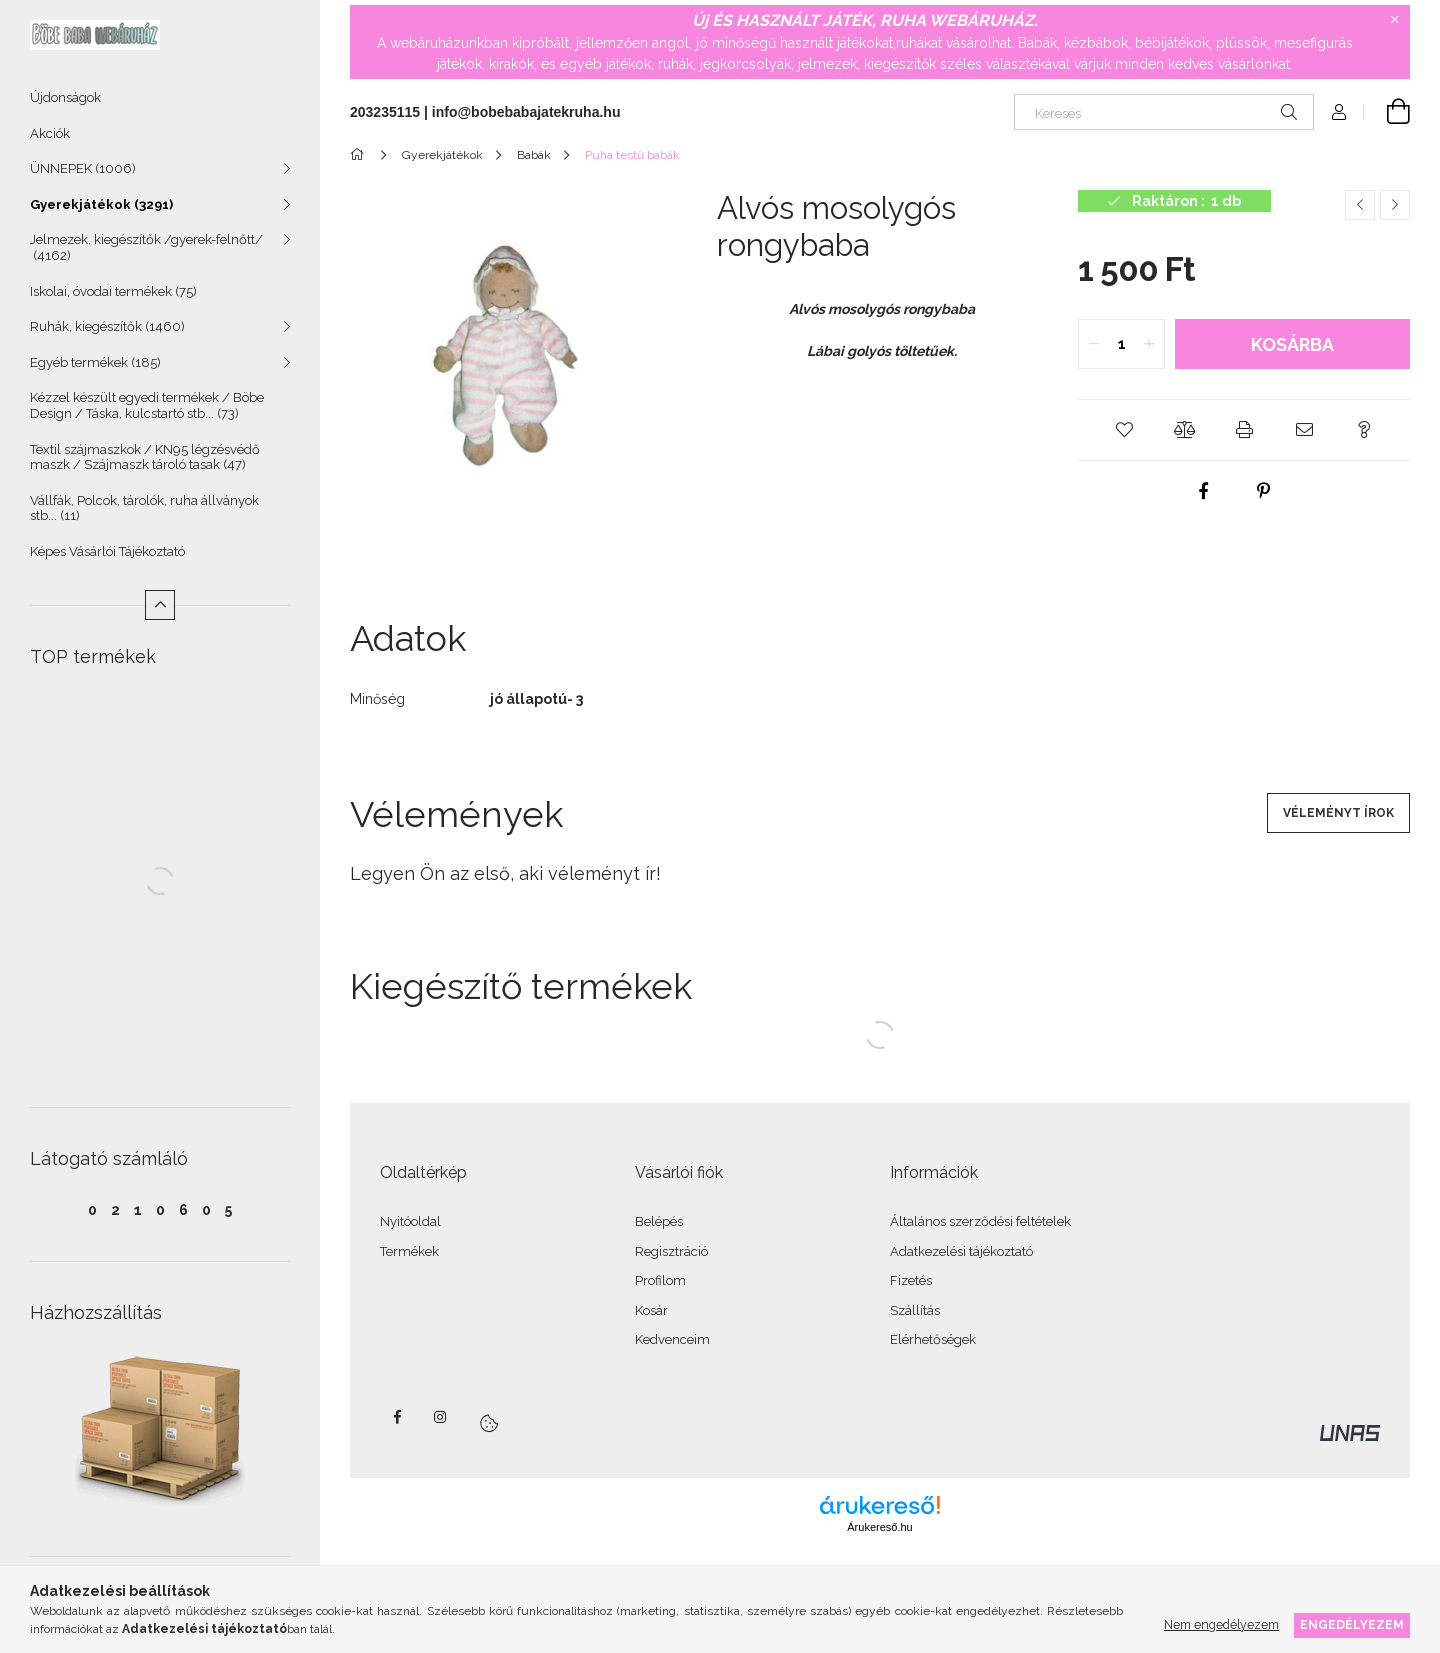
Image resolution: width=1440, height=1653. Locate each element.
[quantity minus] (1094, 344)
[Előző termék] (1360, 205)
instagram (441, 1417)
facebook (397, 1417)
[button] (1124, 430)
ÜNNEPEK (83, 168)
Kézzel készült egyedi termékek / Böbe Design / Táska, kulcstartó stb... (147, 405)
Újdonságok (65, 97)
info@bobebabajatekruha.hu (526, 112)
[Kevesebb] (160, 605)
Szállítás (915, 1310)
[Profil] (1339, 112)
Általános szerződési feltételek (980, 1221)
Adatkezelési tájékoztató (961, 1251)
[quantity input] (1121, 344)
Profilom (660, 1280)
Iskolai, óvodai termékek (113, 291)
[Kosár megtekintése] (1387, 112)
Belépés (659, 1221)
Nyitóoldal (410, 1221)
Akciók (50, 133)
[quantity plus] (1149, 344)
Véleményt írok (1338, 813)
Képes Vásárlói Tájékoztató (107, 551)
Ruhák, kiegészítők (107, 326)
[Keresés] (1164, 112)
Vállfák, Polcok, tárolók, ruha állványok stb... (144, 508)
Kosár (651, 1310)
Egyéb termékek (95, 362)
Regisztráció (671, 1251)
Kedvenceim (672, 1339)
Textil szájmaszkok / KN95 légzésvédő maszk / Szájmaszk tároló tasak (145, 457)
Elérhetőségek (933, 1339)
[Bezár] (1395, 20)
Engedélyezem (1352, 1624)
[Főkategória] (360, 155)
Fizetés (911, 1280)
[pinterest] (1264, 491)
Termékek (409, 1251)
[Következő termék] (1395, 205)
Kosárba (1292, 344)
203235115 (385, 112)
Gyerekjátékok (101, 204)
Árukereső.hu (879, 1527)
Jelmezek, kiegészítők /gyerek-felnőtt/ (146, 247)
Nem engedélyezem (1221, 1624)
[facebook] (1204, 491)
